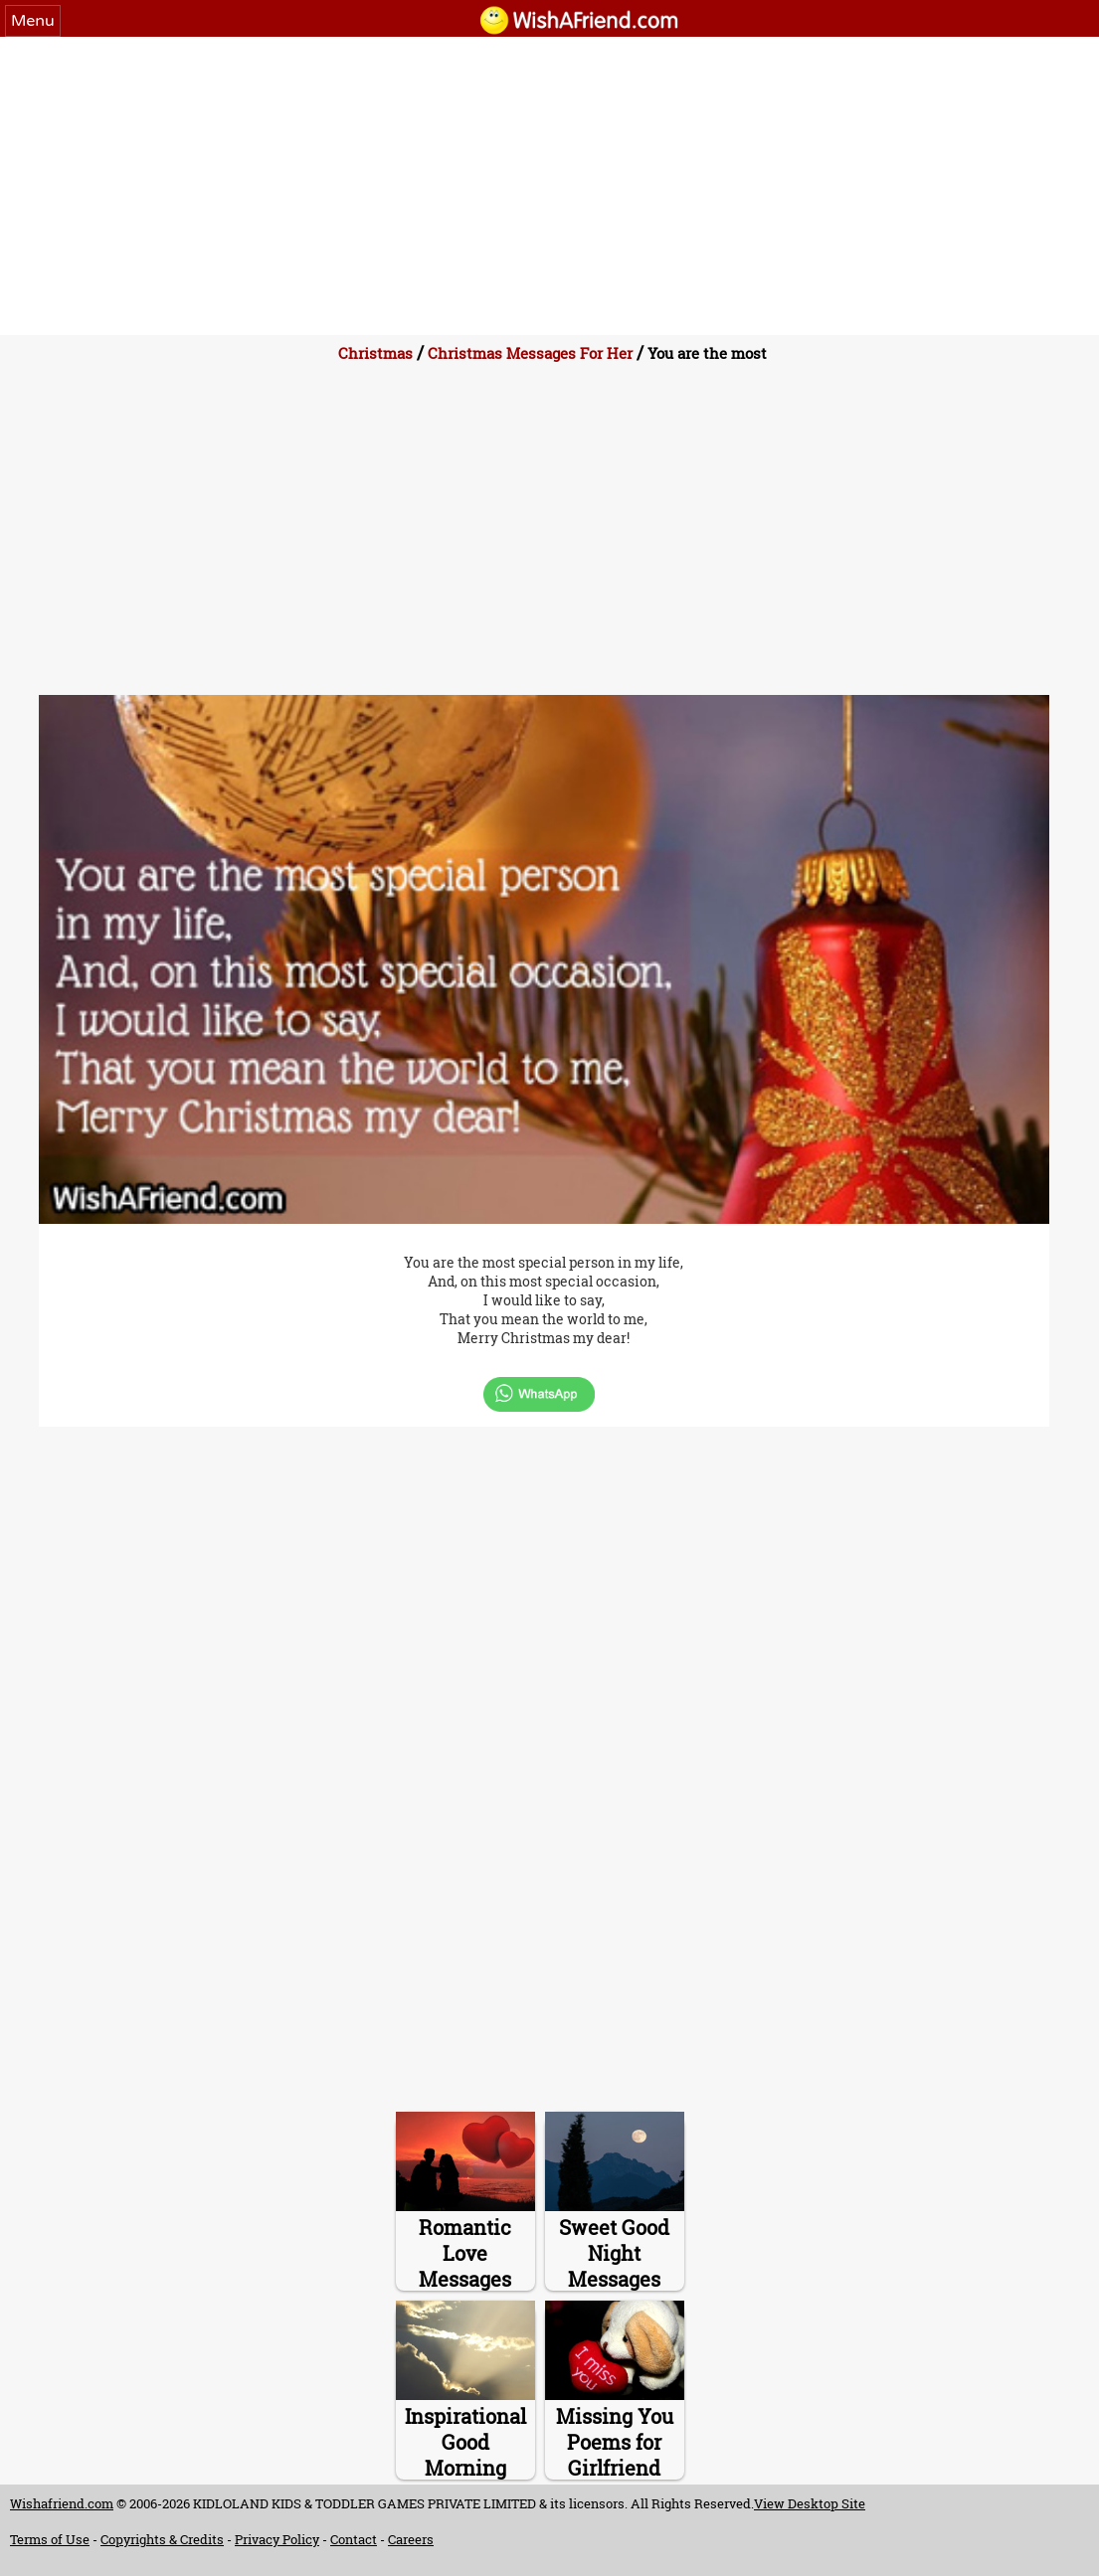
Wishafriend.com (61, 2503)
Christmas (375, 353)
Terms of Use (50, 2539)
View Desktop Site (809, 2503)
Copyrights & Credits (162, 2539)
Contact (353, 2539)
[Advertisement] (549, 186)
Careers (411, 2539)
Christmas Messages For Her (530, 353)
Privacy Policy (277, 2539)
